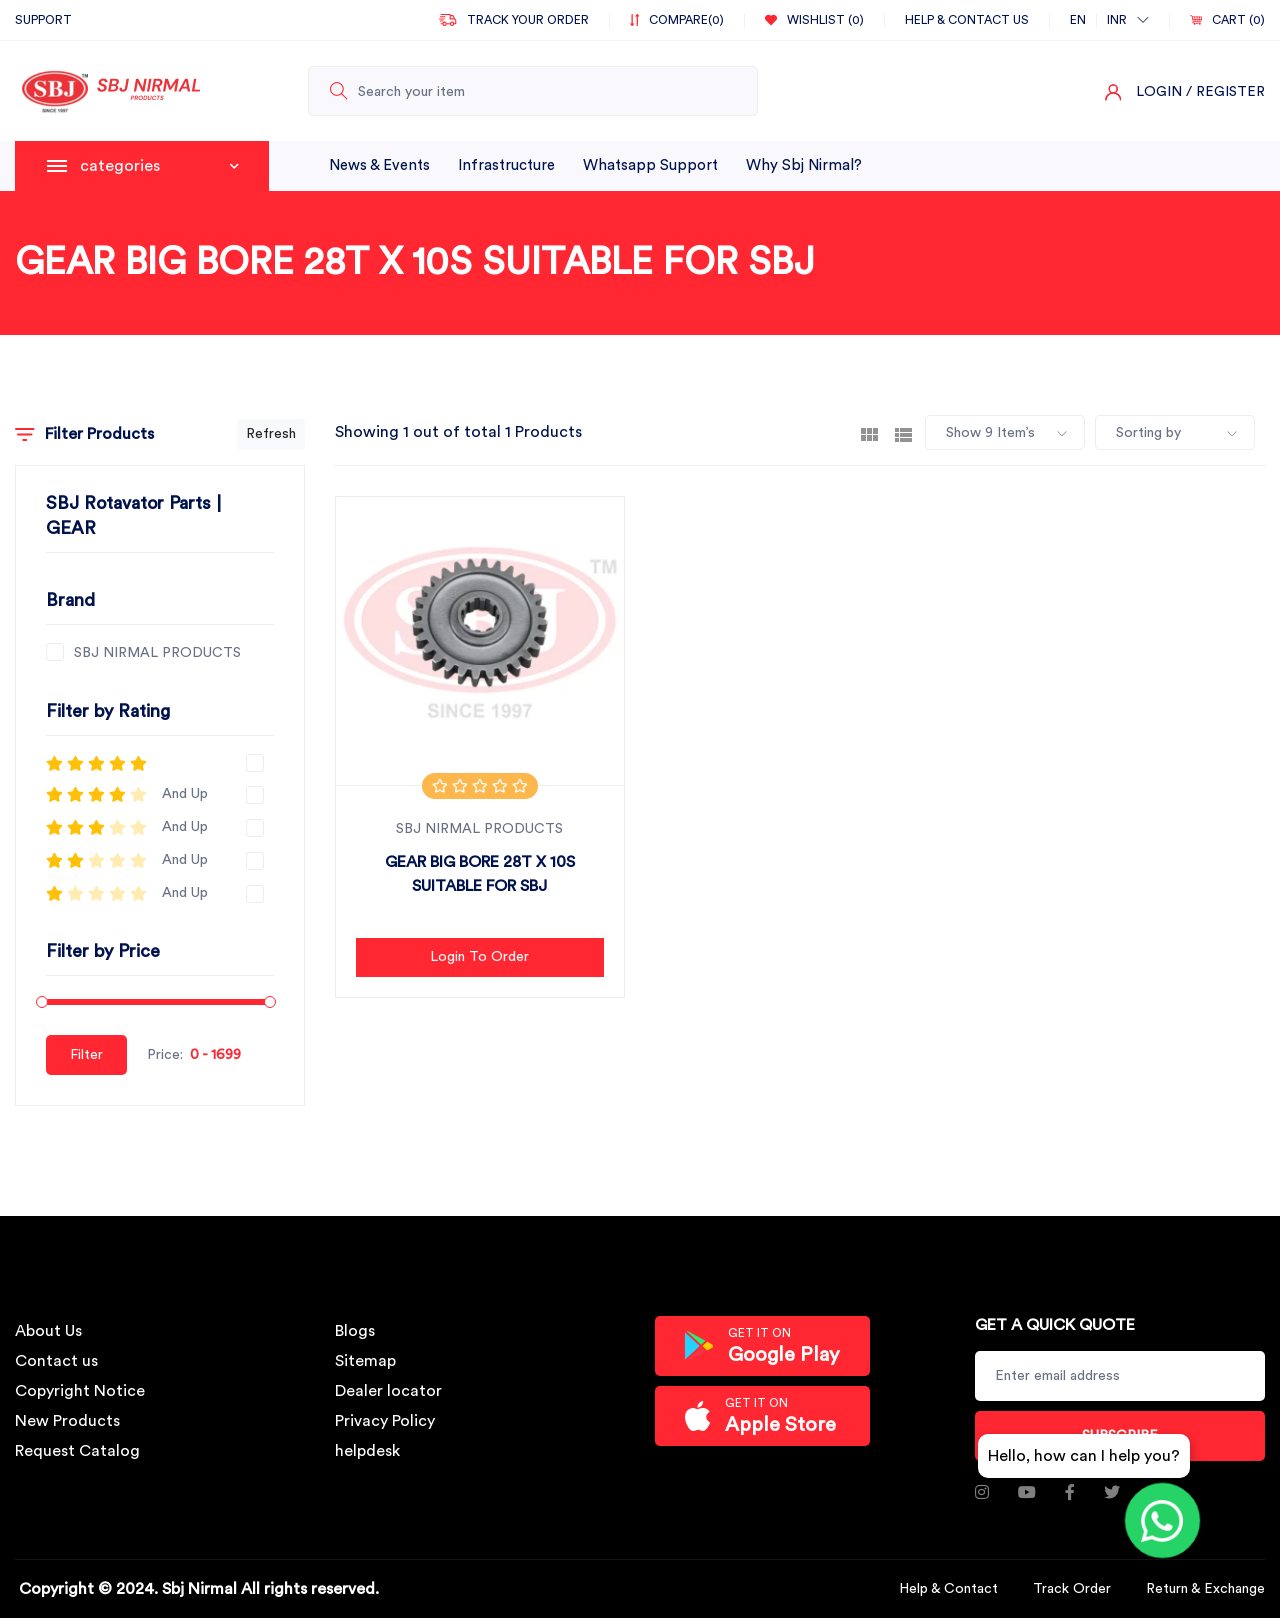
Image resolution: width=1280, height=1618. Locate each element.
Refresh (271, 434)
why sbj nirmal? (804, 165)
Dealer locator (388, 1391)
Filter (86, 1055)
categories (159, 166)
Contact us (56, 1361)
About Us (48, 1331)
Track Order (1072, 1589)
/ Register (1225, 92)
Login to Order (479, 957)
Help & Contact (948, 1589)
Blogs (355, 1331)
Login (1159, 92)
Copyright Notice (80, 1391)
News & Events (379, 165)
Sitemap (365, 1361)
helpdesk (367, 1451)
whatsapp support (650, 165)
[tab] (869, 433)
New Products (67, 1421)
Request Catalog (77, 1451)
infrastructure (506, 165)
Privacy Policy (385, 1421)
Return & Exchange (1205, 1589)
